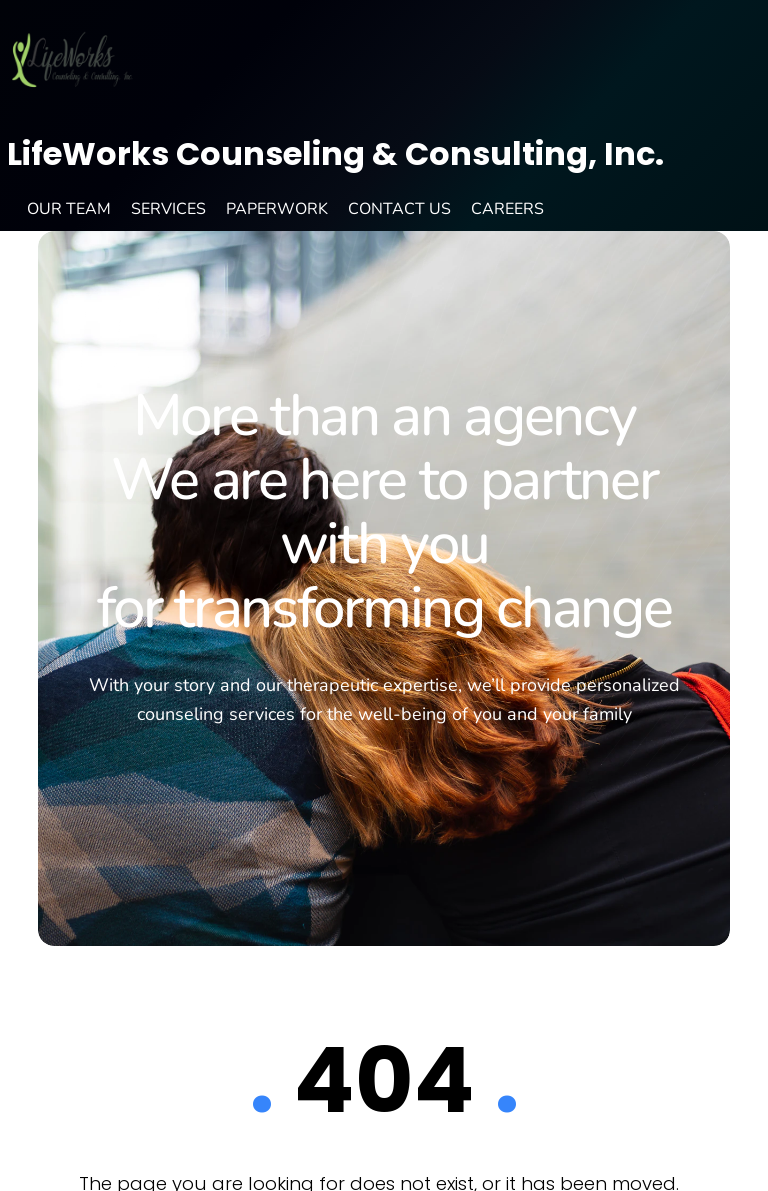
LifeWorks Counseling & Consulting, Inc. (335, 153)
